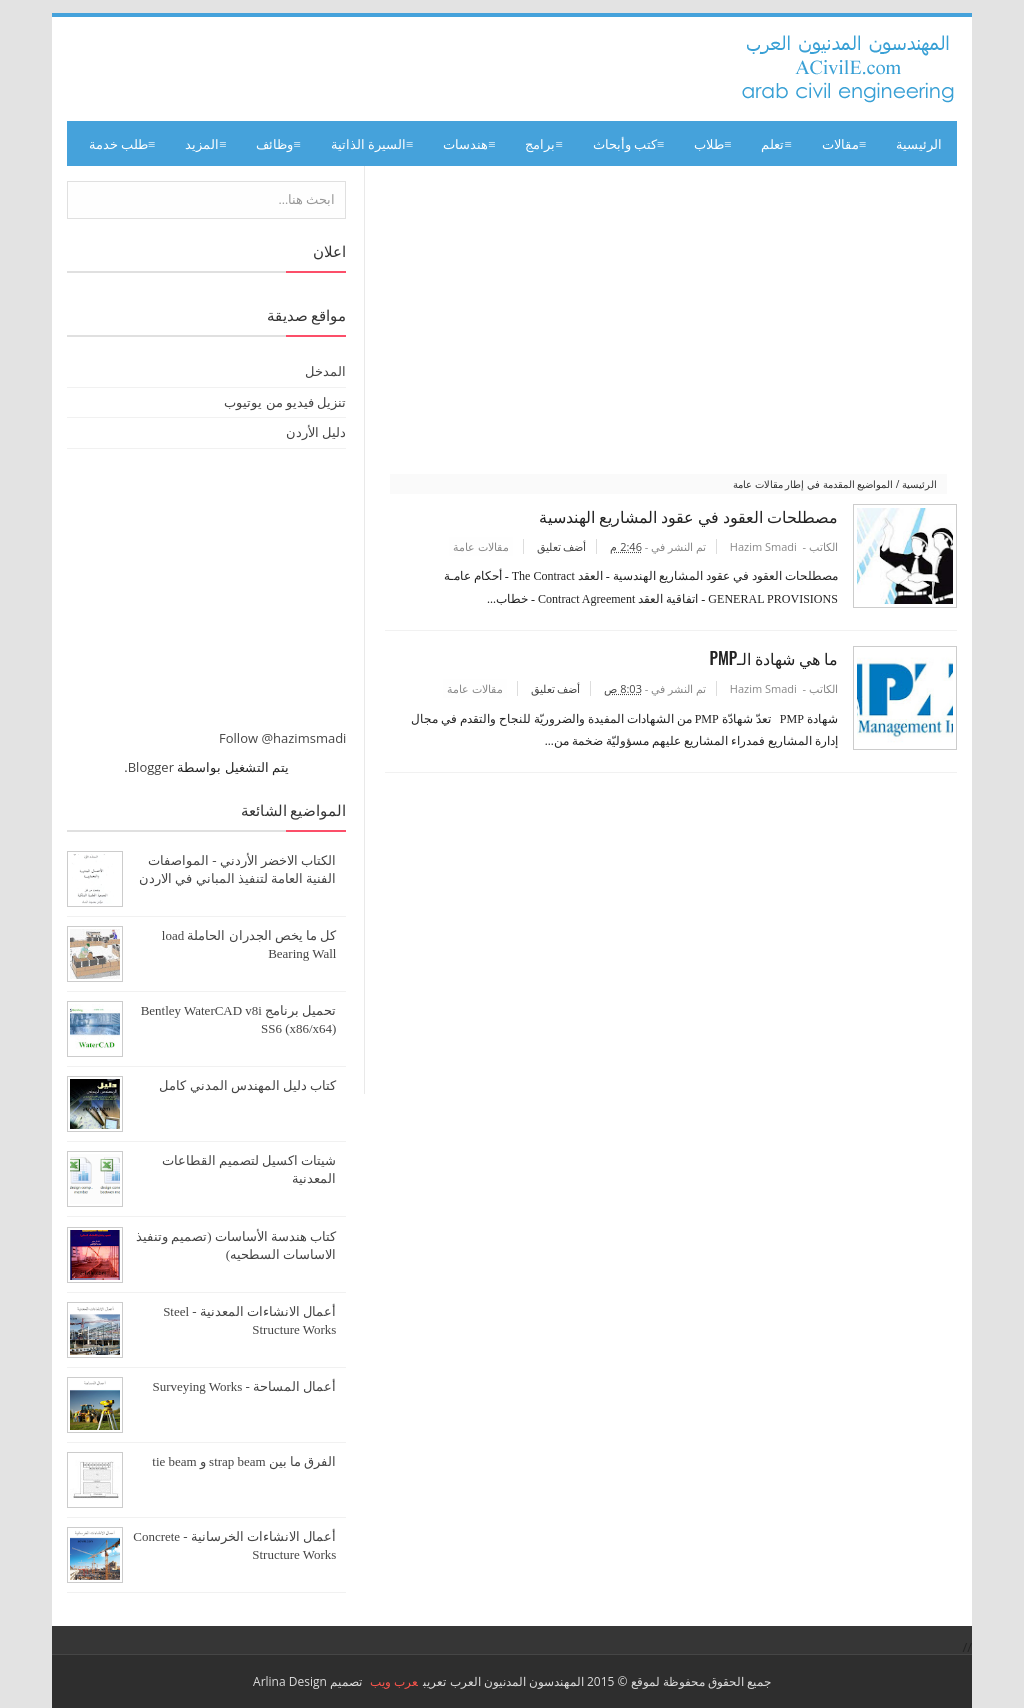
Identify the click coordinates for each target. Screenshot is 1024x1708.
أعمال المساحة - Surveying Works (244, 1386)
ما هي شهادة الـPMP (770, 660)
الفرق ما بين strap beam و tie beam (244, 1461)
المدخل (325, 371)
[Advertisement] (668, 321)
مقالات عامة (477, 546)
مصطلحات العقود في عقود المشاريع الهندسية (685, 516)
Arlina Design (290, 1681)
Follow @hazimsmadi (282, 738)
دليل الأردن (316, 432)
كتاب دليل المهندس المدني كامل (247, 1085)
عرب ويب (394, 1681)
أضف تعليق (556, 546)
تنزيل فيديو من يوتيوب (285, 402)
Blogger (151, 767)
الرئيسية (919, 143)
